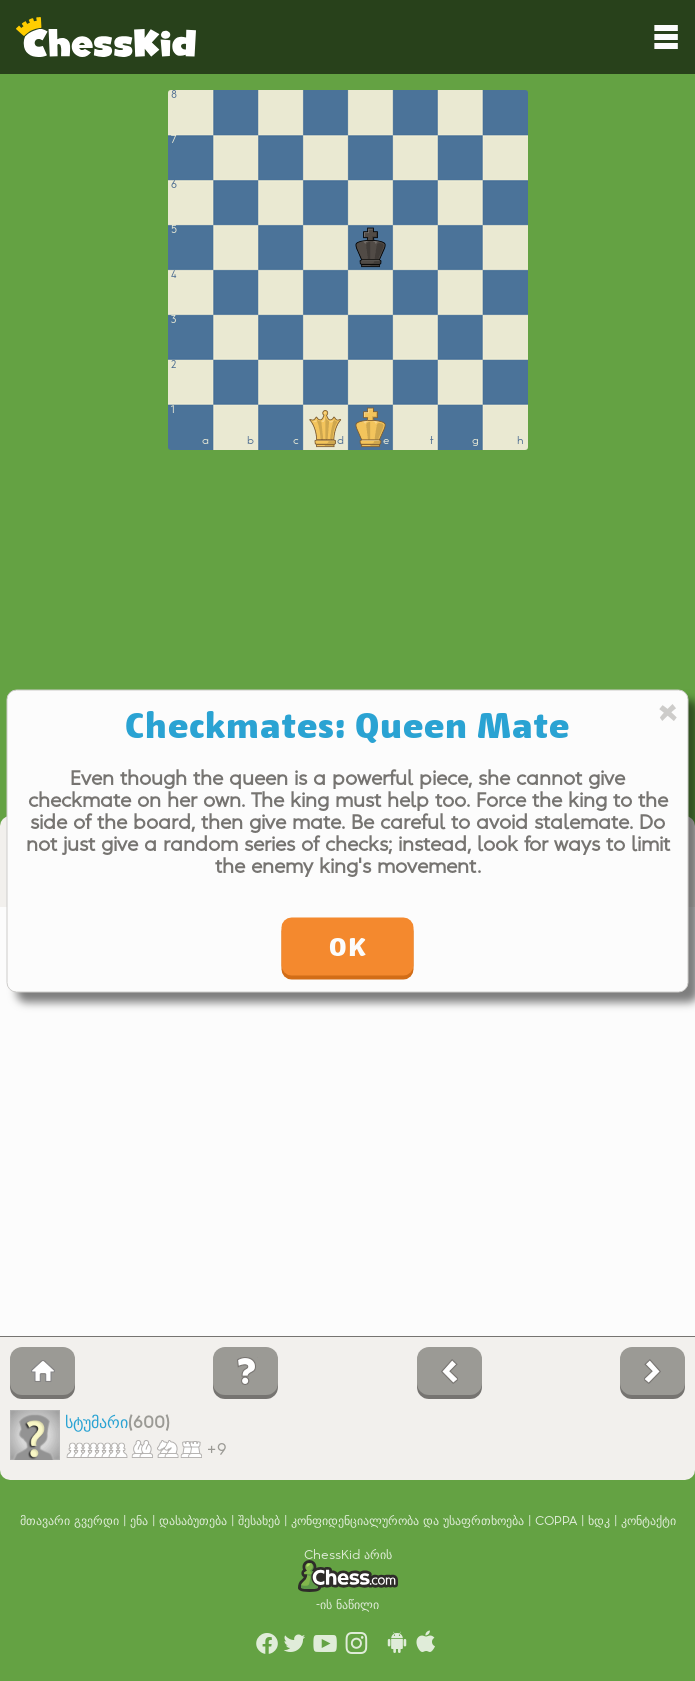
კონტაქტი (648, 1521)
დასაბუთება (195, 1521)
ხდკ (601, 1521)
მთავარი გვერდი (71, 1521)
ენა (141, 1521)
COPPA (558, 1521)
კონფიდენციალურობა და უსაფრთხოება (409, 1521)
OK (348, 946)
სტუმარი (96, 1423)
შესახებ (261, 1521)
